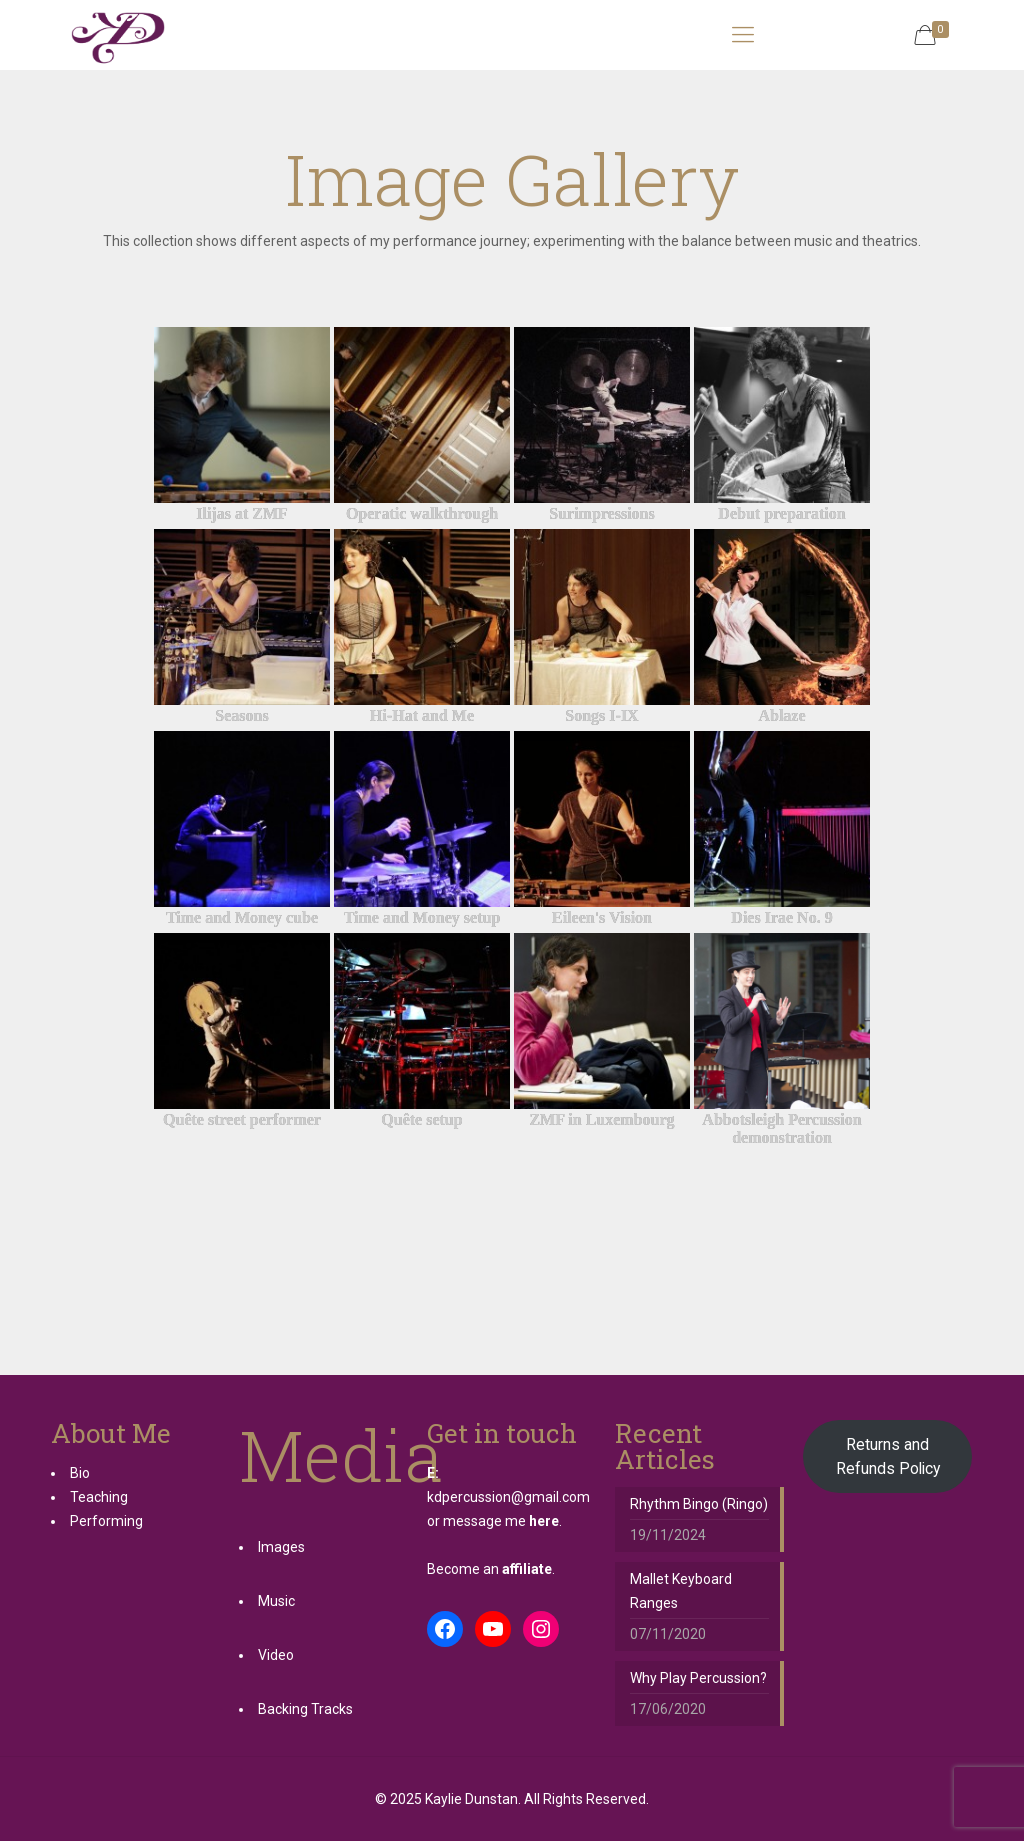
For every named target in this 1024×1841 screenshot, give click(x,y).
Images (281, 1547)
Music (276, 1601)
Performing (106, 1521)
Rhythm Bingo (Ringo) (699, 1504)
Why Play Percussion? (698, 1678)
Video (276, 1655)
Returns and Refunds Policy (888, 1456)
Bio (80, 1473)
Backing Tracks (305, 1709)
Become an (489, 1569)
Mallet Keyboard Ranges (681, 1591)
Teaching (99, 1497)
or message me (493, 1521)
